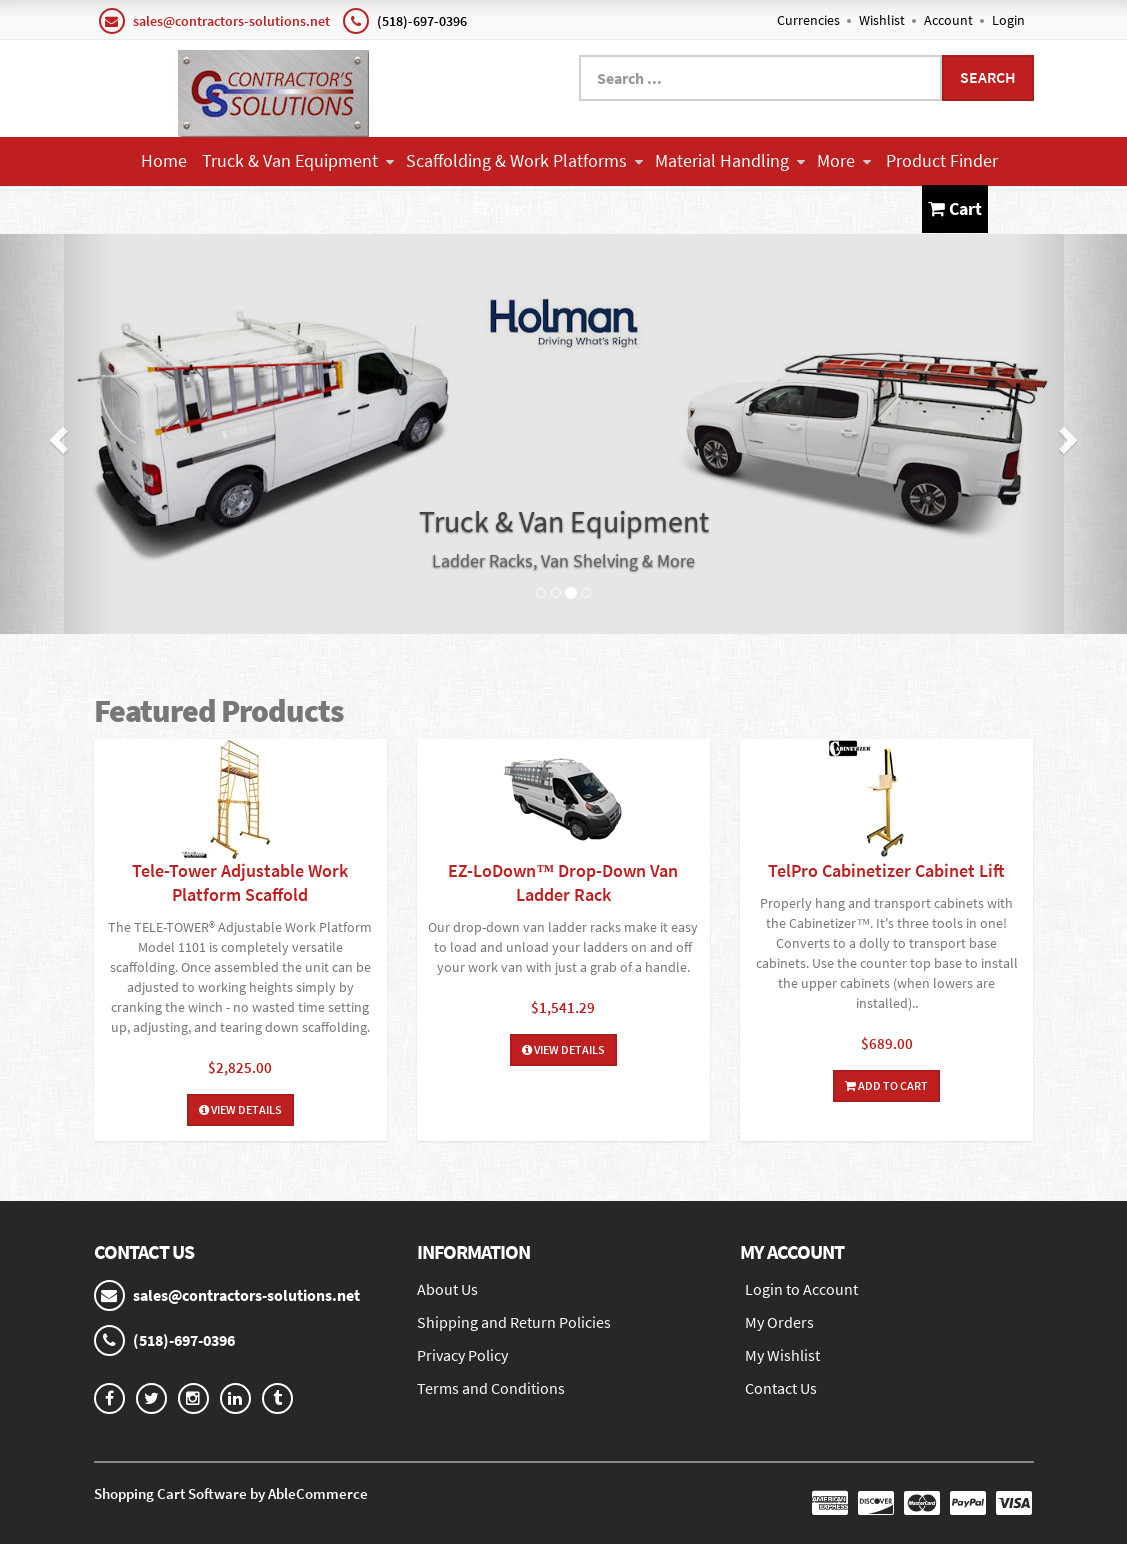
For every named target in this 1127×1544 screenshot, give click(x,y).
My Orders (779, 1322)
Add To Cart (886, 1085)
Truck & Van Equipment (298, 160)
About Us (447, 1289)
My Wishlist (782, 1355)
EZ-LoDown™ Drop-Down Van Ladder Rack (563, 882)
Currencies (808, 20)
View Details (240, 1109)
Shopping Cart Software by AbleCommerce (231, 1493)
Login (1008, 20)
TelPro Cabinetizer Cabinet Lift (886, 870)
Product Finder (942, 160)
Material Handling (730, 160)
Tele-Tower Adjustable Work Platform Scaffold (240, 882)
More (844, 160)
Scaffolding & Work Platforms (524, 160)
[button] (56, 434)
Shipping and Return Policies (514, 1322)
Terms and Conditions (491, 1388)
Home (164, 160)
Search (988, 77)
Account (948, 20)
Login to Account (801, 1289)
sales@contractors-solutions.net (231, 21)
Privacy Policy (462, 1355)
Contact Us (515, 208)
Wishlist (882, 20)
